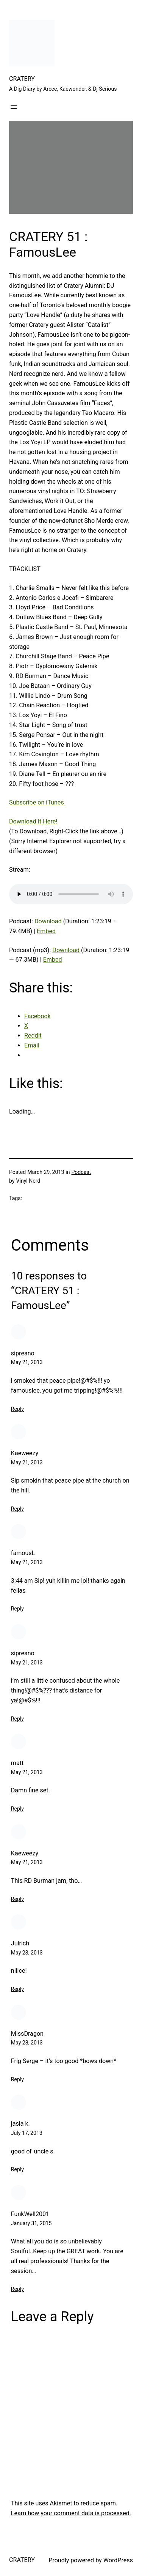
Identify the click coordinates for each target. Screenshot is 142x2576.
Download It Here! (33, 821)
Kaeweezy (24, 1453)
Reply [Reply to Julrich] (17, 1989)
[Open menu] (13, 107)
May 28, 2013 (27, 2043)
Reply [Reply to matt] (17, 1809)
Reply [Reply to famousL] (17, 1609)
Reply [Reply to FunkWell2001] (17, 2289)
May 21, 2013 (27, 1362)
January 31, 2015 (31, 2223)
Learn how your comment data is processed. (71, 2513)
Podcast (81, 1172)
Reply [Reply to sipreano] (17, 1409)
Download (48, 921)
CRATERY (22, 78)
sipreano (22, 1353)
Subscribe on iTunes (36, 802)
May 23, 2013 (27, 1953)
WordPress (118, 2560)
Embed (46, 931)
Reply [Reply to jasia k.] (17, 2169)
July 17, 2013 (26, 2133)
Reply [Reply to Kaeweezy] (17, 1509)
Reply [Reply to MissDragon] (17, 2079)
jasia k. (20, 2123)
